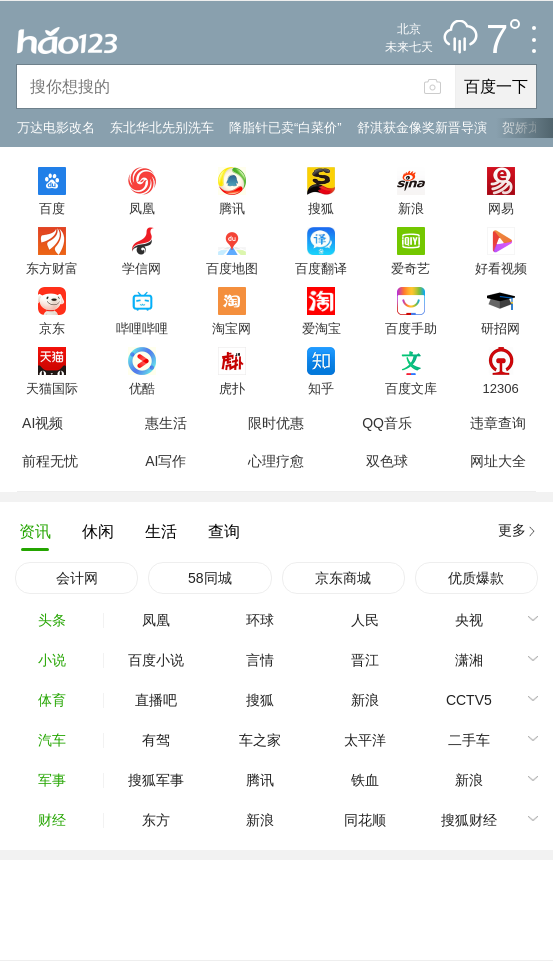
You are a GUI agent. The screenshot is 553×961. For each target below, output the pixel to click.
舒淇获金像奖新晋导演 (422, 127)
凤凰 (142, 208)
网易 (501, 208)
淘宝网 (231, 328)
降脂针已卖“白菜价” (285, 127)
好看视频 (501, 268)
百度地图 (232, 268)
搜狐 (321, 208)
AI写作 (165, 461)
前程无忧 (50, 461)
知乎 (321, 388)
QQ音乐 (387, 423)
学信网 (141, 268)
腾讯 (232, 208)
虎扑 (232, 388)
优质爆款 (476, 578)
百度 (52, 208)
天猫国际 (52, 388)
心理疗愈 (276, 461)
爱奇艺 (410, 268)
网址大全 (498, 461)
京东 (52, 328)
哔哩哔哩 (142, 328)
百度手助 (411, 328)
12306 (500, 388)
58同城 (210, 578)
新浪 (411, 208)
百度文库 (411, 388)
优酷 (142, 388)
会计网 (77, 578)
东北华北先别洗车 (162, 127)
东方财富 (52, 268)
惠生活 (166, 423)
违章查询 (498, 423)
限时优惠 (276, 423)
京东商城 (343, 578)
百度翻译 (321, 268)
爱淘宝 (321, 328)
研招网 (500, 328)
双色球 (387, 461)
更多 (512, 530)
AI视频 (42, 423)
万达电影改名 (56, 127)
